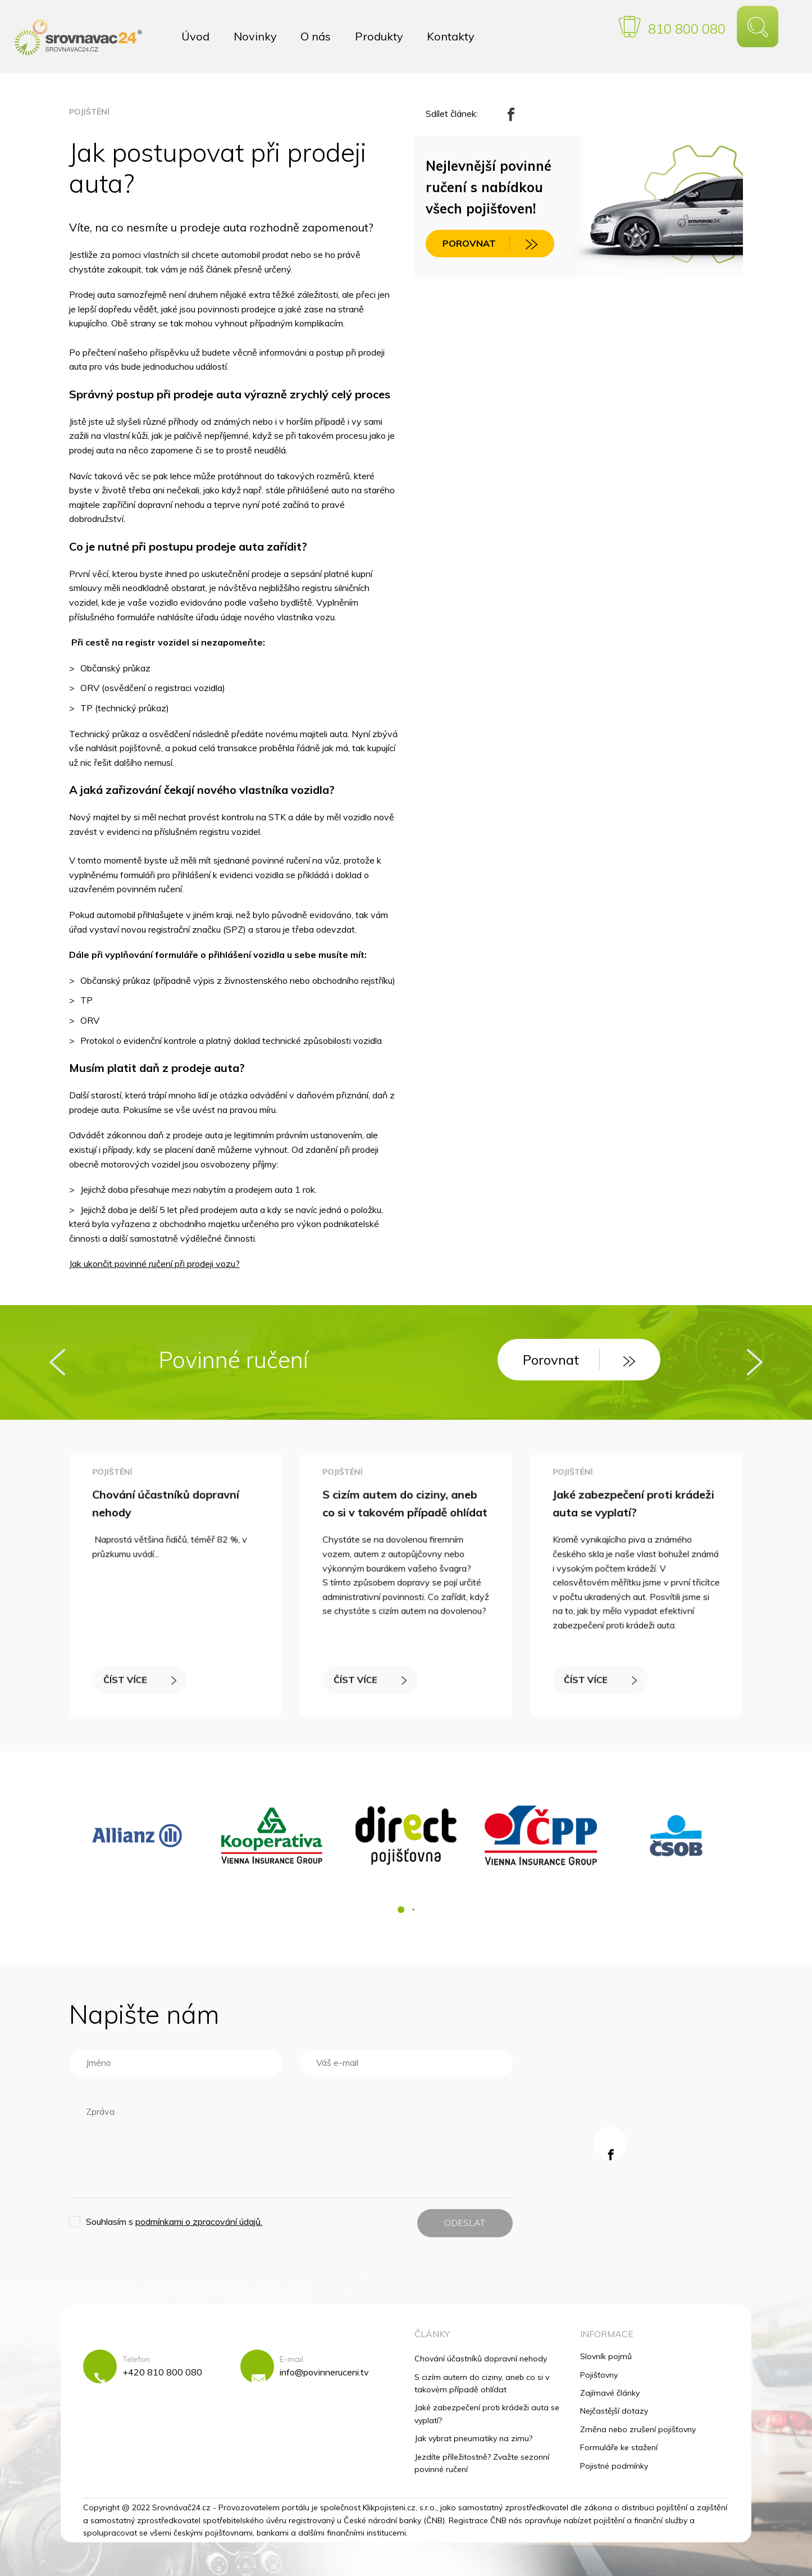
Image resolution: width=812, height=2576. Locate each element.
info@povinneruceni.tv (324, 2372)
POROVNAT (490, 244)
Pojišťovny (599, 2375)
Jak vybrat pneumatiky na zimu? (473, 2438)
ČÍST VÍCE (141, 1675)
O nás (315, 36)
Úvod (195, 36)
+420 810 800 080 (162, 2372)
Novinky (255, 36)
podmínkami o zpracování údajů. (198, 2221)
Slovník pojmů (606, 2356)
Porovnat (579, 1359)
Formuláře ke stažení (619, 2447)
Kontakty (451, 36)
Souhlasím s (174, 2221)
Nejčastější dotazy (614, 2411)
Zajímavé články (610, 2393)
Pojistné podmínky (614, 2466)
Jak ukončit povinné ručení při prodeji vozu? (154, 1263)
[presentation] (57, 1362)
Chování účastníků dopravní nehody (480, 2359)
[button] (401, 1909)
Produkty (379, 36)
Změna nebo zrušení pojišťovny (638, 2429)
